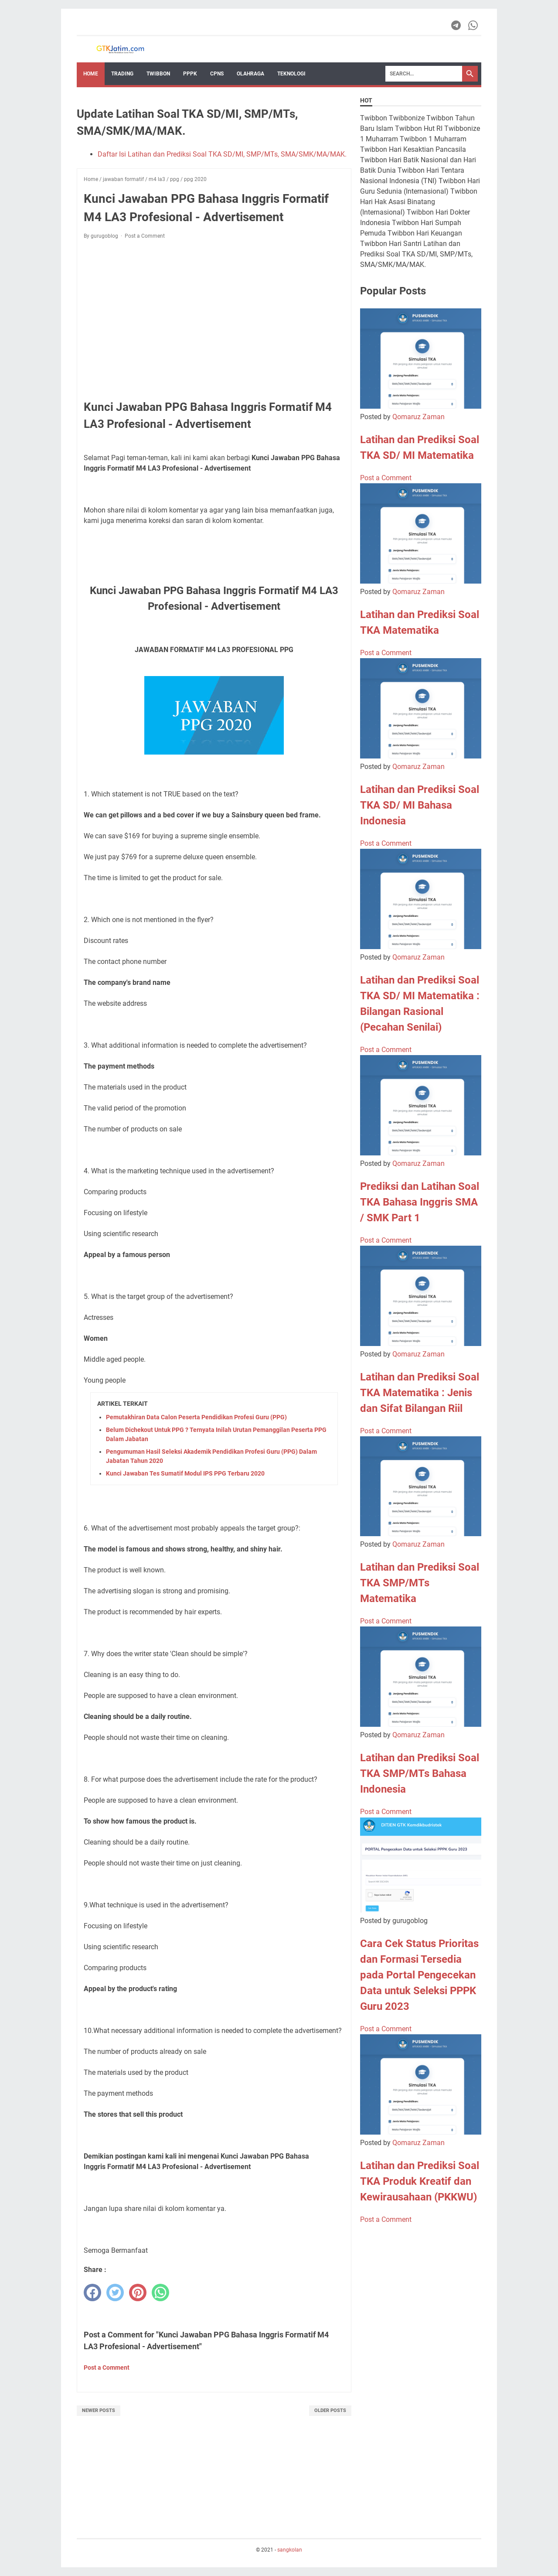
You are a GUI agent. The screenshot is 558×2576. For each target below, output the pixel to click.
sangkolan (289, 2550)
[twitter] (115, 2292)
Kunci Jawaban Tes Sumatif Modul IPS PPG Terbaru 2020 (185, 1473)
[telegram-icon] (456, 25)
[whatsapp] (160, 2292)
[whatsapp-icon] (473, 25)
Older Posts (330, 2410)
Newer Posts (98, 2410)
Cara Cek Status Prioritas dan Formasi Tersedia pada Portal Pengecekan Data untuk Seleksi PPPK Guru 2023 (419, 1974)
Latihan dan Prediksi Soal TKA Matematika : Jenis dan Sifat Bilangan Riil (419, 1392)
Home (90, 74)
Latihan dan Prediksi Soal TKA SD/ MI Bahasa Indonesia (419, 805)
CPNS (217, 74)
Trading (122, 74)
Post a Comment (145, 236)
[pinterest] (137, 2292)
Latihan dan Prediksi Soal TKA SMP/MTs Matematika (419, 1583)
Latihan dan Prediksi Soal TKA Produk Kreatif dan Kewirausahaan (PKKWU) (419, 2181)
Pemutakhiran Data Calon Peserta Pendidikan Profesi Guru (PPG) (196, 1417)
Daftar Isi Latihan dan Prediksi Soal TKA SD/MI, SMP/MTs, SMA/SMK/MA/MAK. (222, 154)
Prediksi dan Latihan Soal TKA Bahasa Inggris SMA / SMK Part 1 (419, 1202)
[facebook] (92, 2292)
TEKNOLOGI (291, 74)
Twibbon (158, 74)
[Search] (423, 74)
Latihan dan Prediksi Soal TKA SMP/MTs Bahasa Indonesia (419, 1773)
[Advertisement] (214, 311)
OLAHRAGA (250, 74)
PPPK (190, 74)
